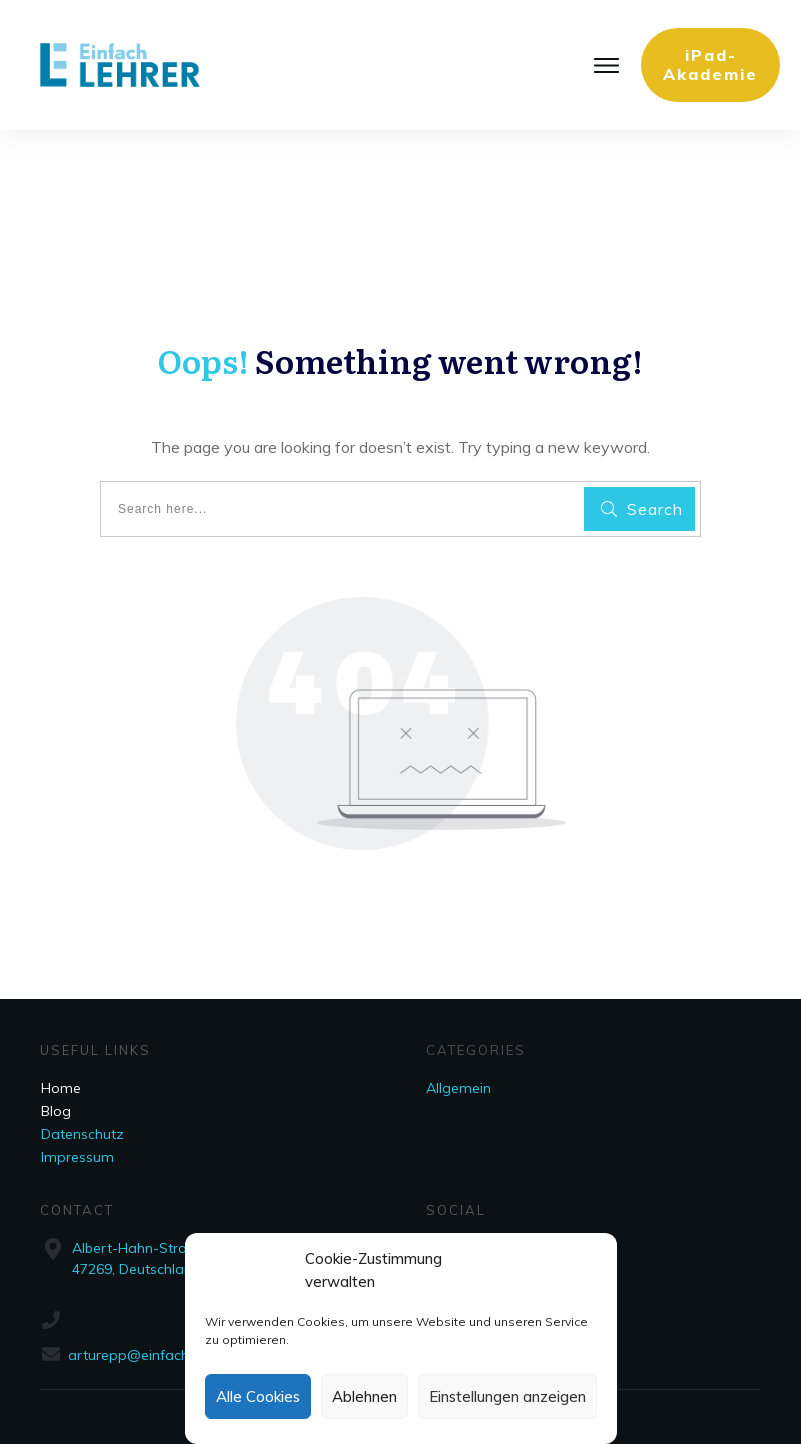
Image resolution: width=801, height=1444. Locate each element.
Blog (56, 1111)
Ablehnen (364, 1396)
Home (61, 1088)
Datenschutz (82, 1134)
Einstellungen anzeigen (507, 1396)
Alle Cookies (258, 1396)
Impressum (77, 1157)
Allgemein (458, 1088)
